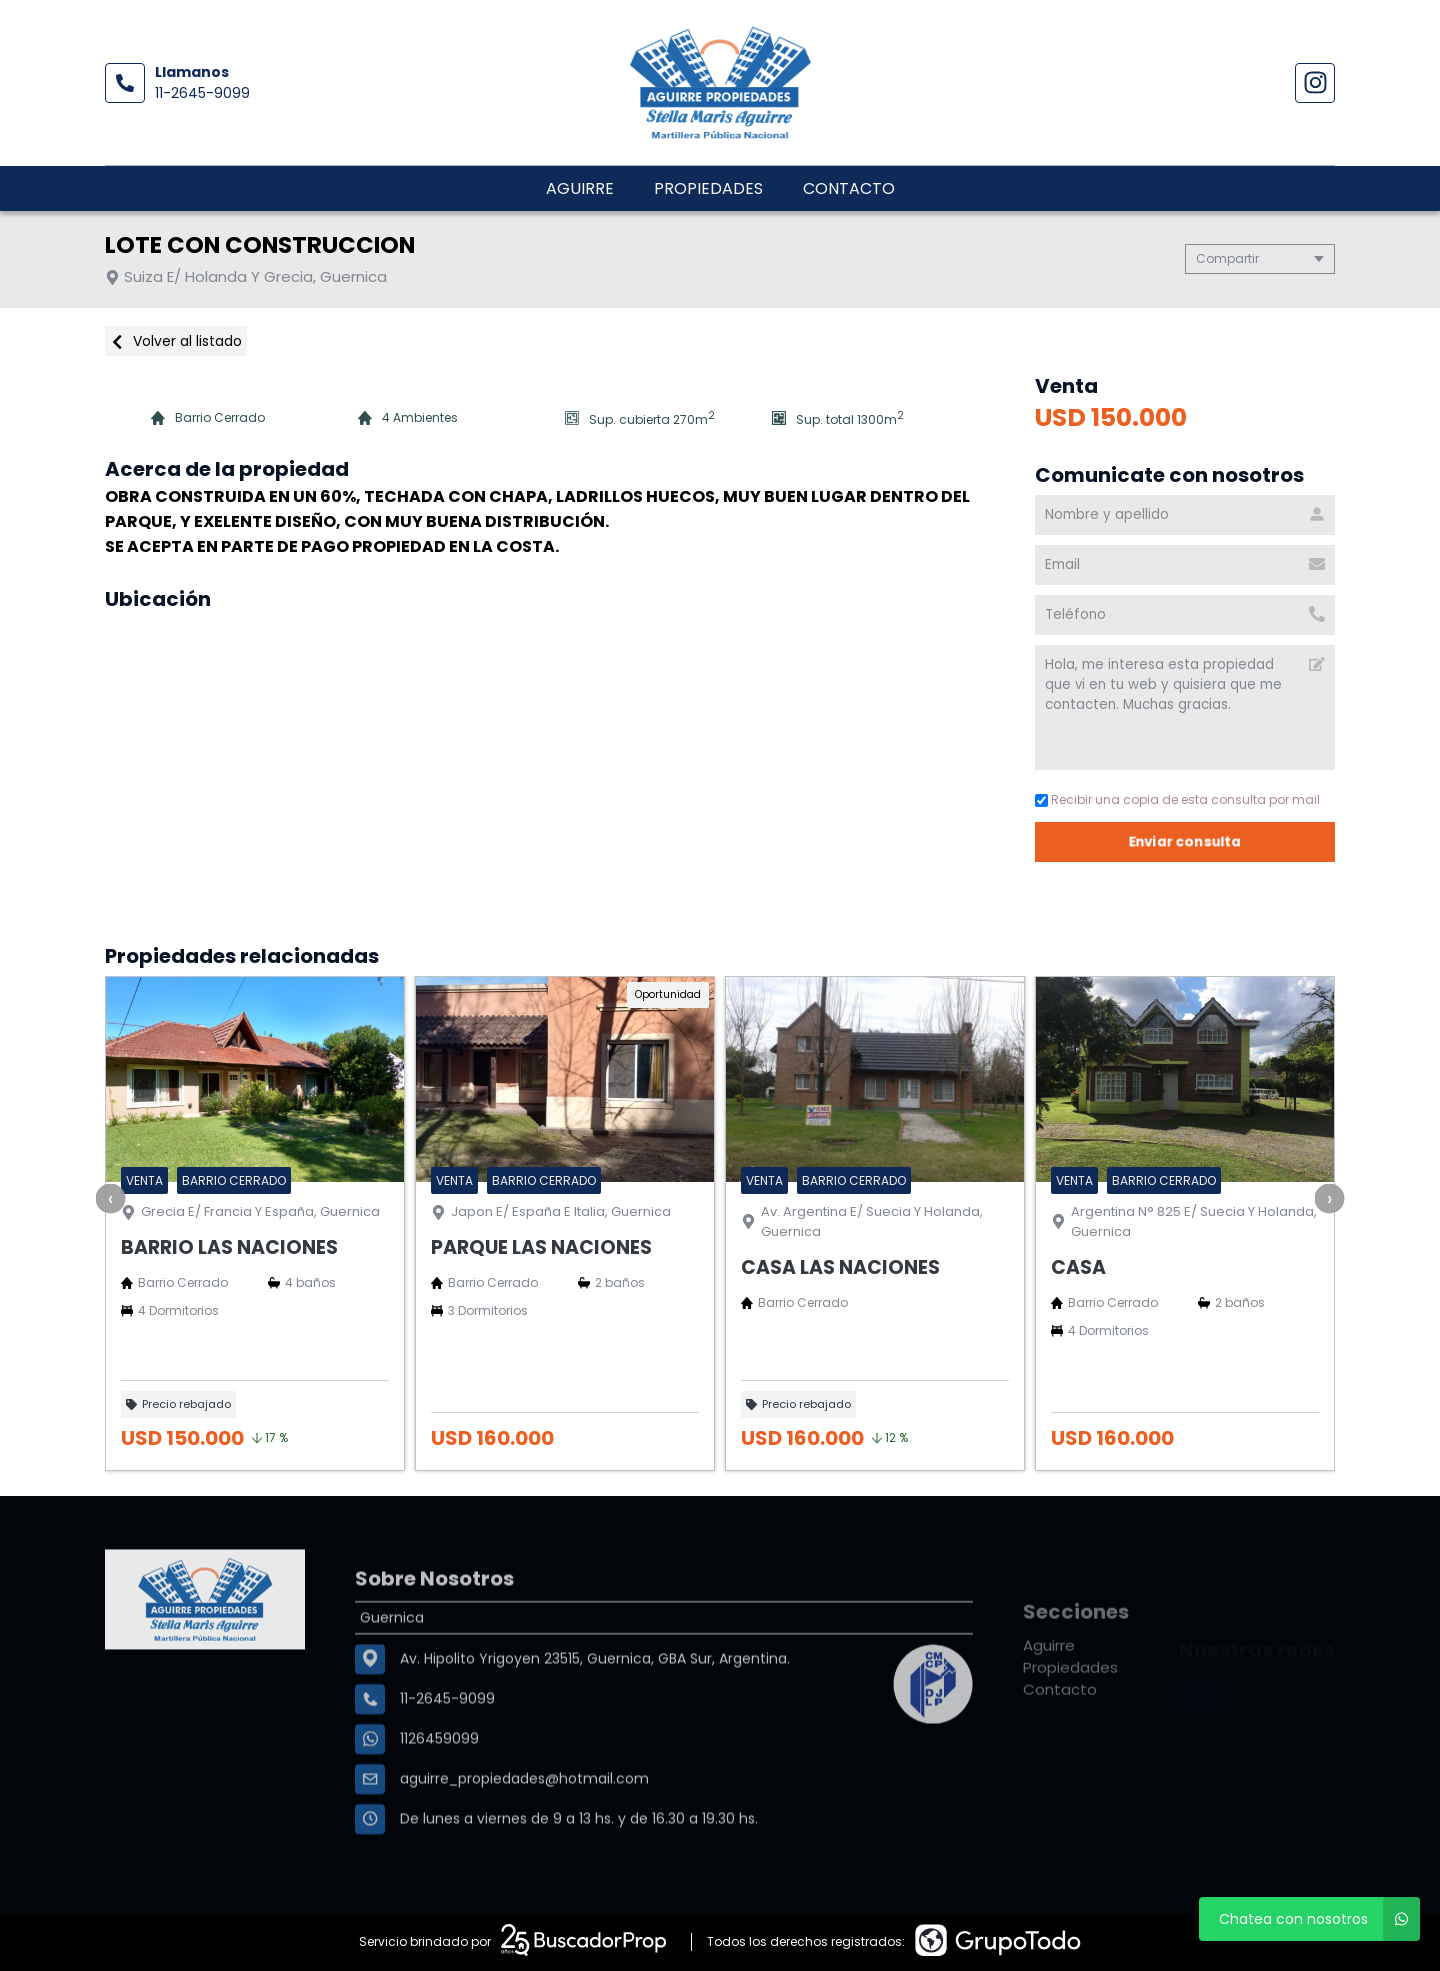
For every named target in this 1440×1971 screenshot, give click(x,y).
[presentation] (111, 1198)
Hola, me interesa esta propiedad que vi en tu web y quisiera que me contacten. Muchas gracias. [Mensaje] (1185, 707)
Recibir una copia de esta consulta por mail (1177, 799)
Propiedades (708, 188)
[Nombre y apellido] (1185, 515)
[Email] (1185, 565)
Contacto (849, 188)
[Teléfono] (1185, 615)
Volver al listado (176, 341)
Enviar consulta (1185, 841)
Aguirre (580, 188)
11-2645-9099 (202, 93)
